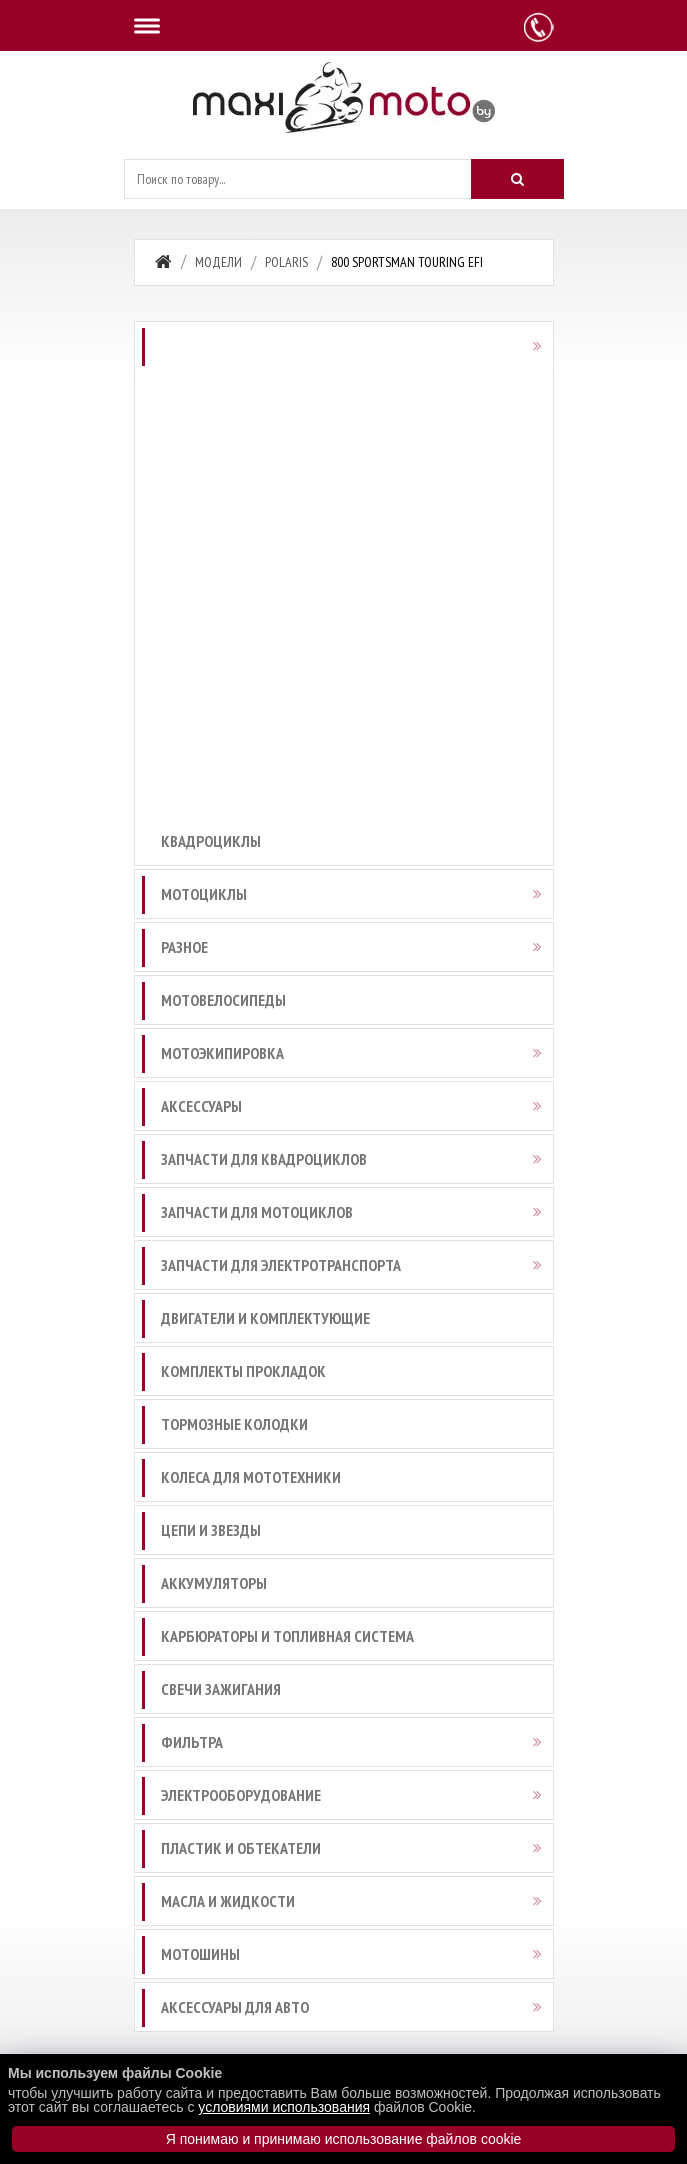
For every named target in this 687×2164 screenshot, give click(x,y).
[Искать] (517, 179)
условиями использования (284, 2107)
